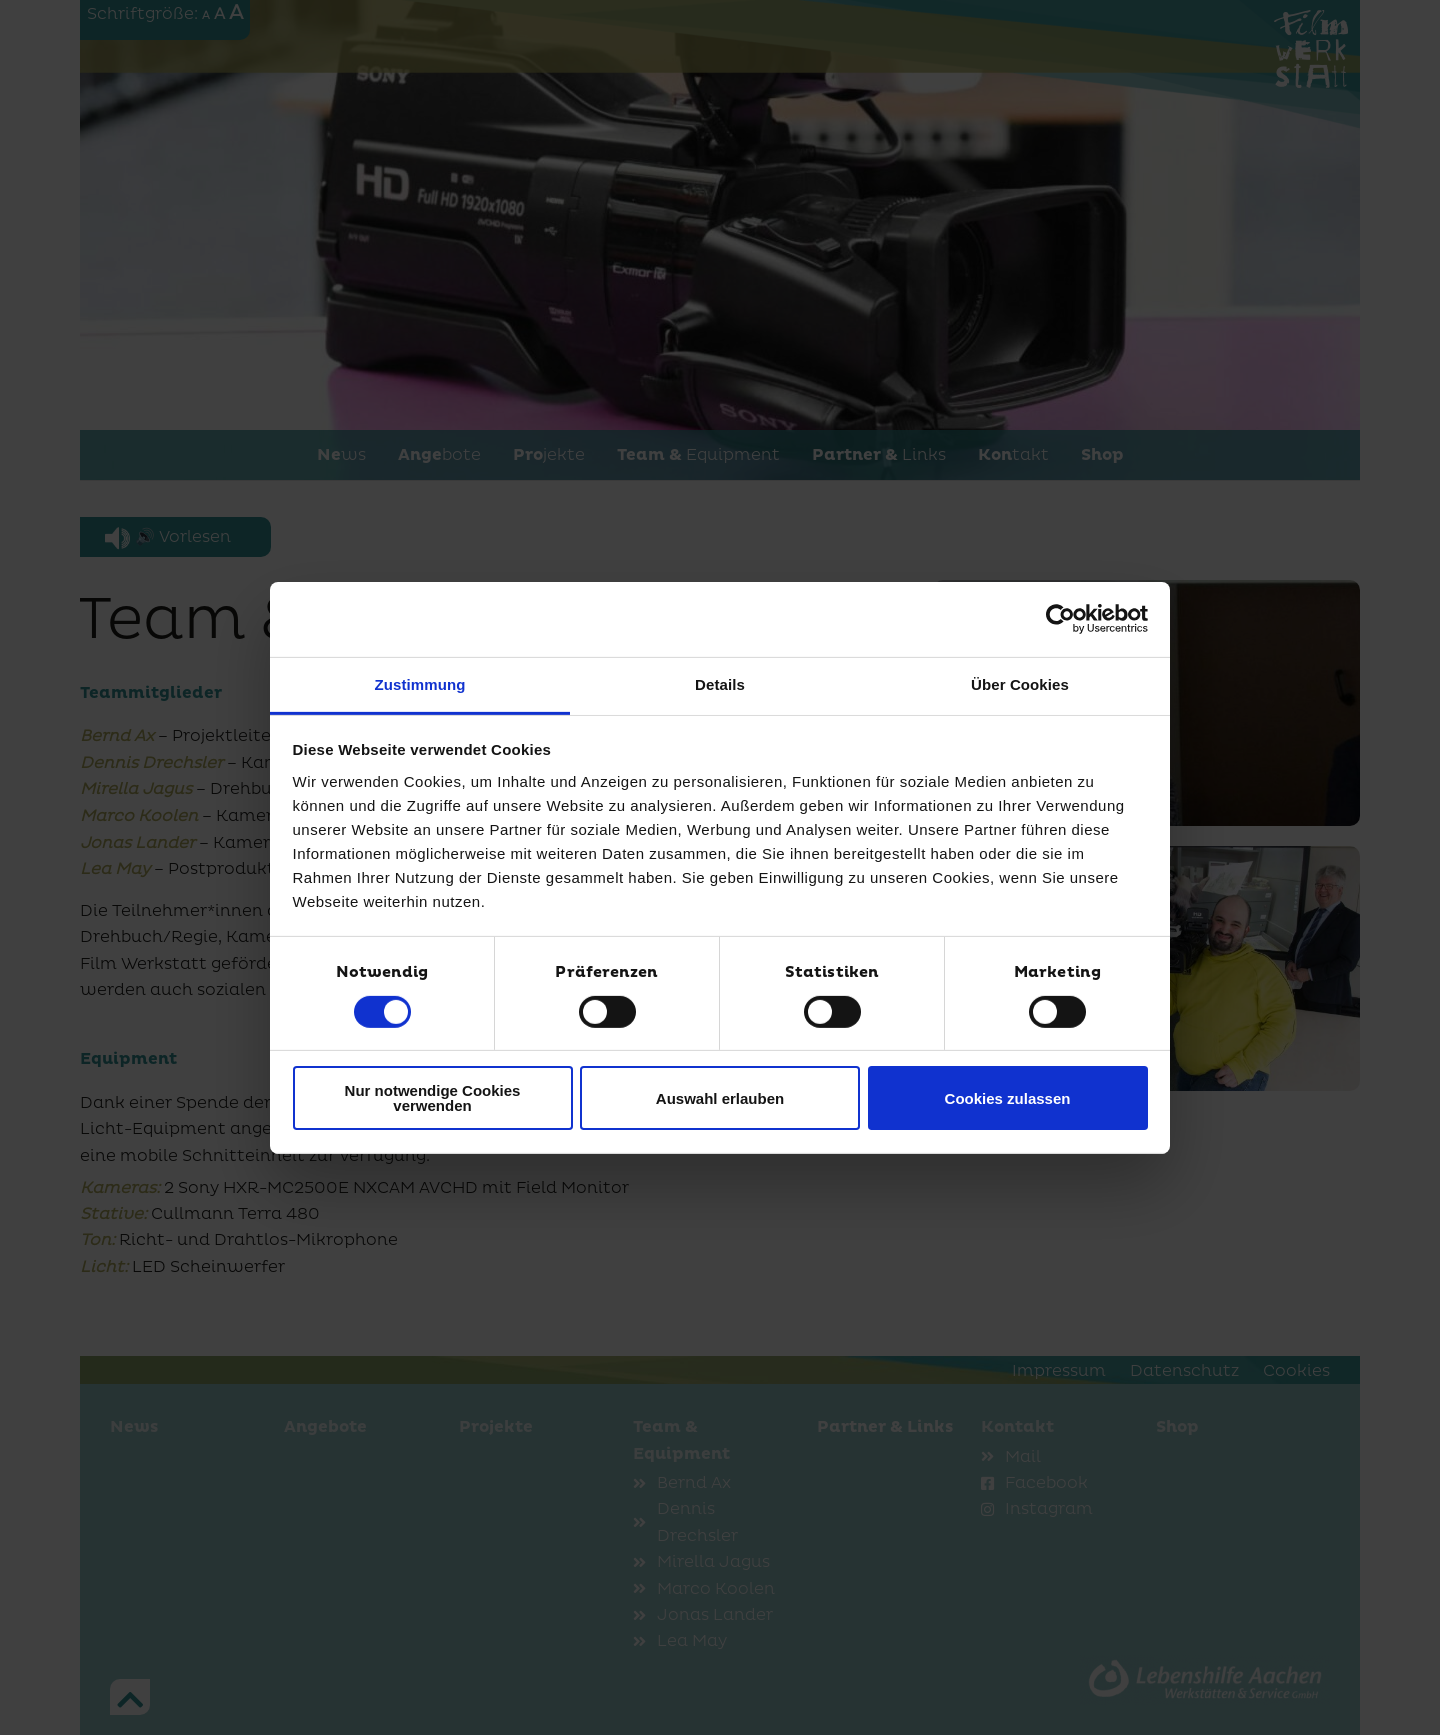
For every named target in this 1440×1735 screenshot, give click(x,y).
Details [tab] (720, 683)
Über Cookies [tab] (1020, 683)
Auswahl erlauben (720, 1098)
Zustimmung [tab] (420, 683)
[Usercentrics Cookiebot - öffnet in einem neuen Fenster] (1060, 619)
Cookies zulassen (1008, 1098)
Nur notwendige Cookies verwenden (433, 1098)
